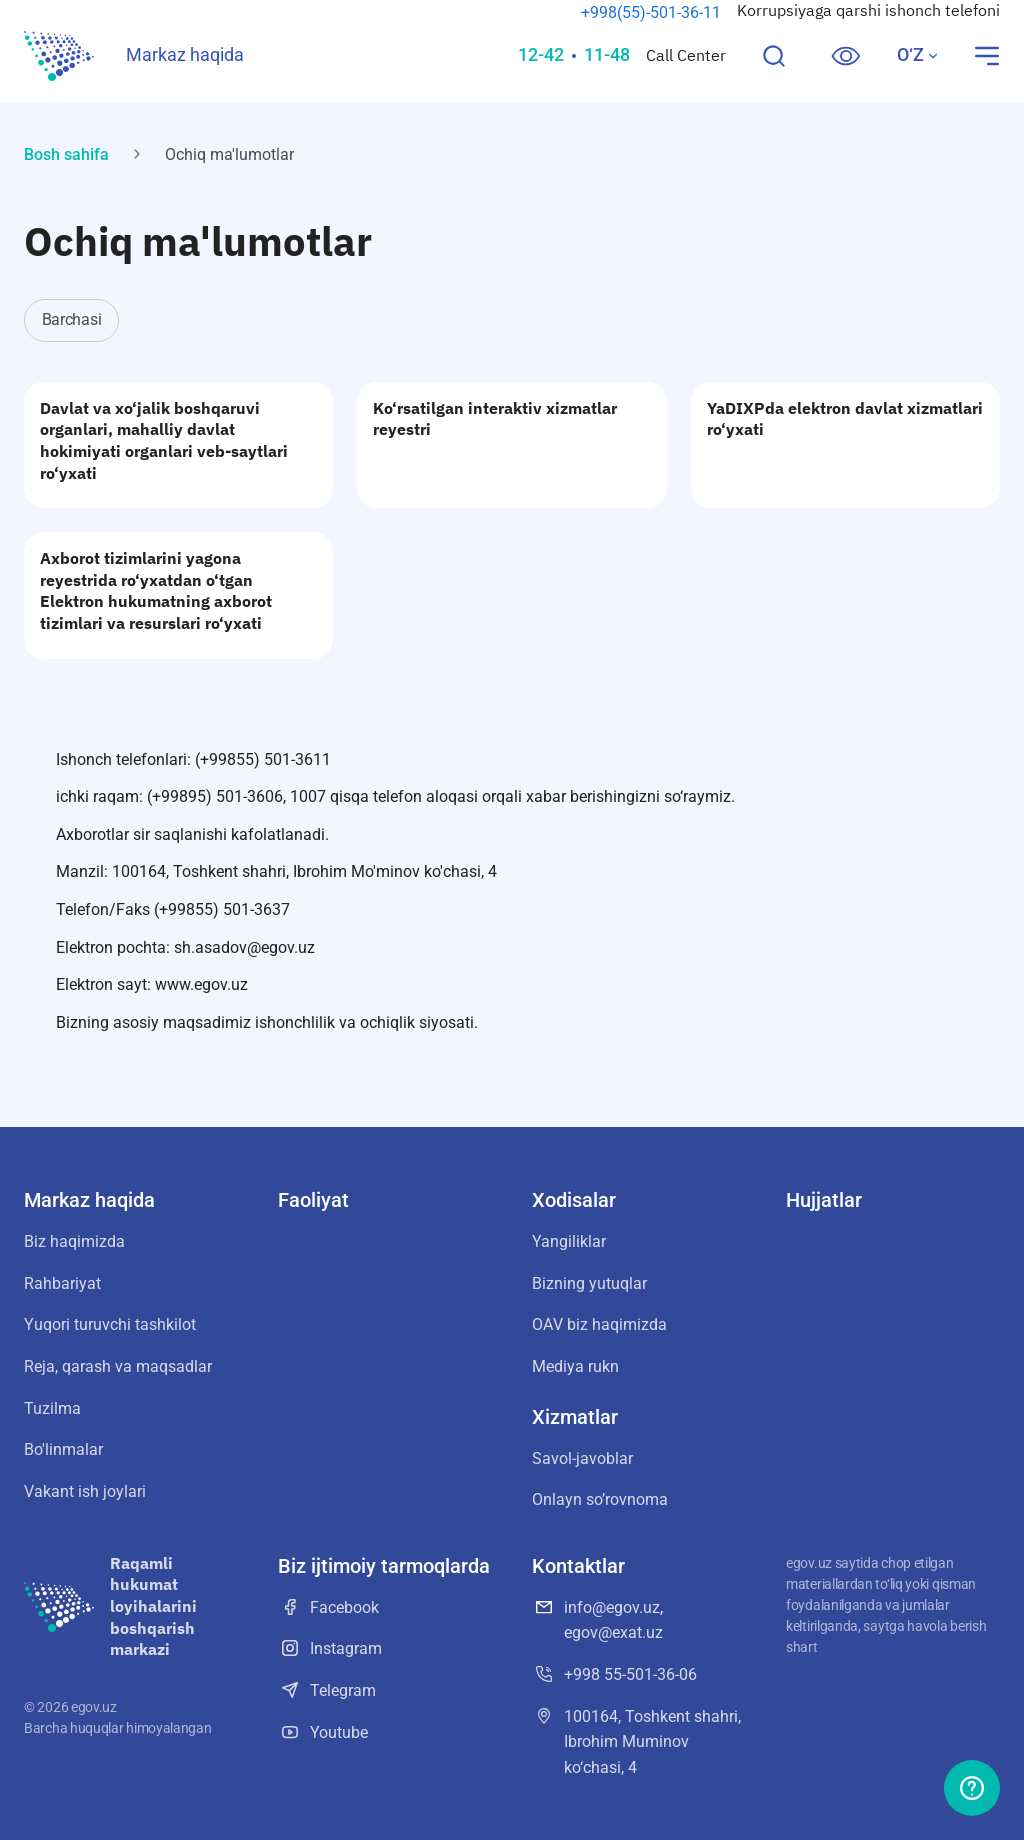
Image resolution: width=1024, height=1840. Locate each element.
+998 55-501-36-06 (614, 1674)
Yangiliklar (569, 1241)
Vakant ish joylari (85, 1491)
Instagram (330, 1648)
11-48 (607, 54)
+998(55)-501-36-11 (651, 12)
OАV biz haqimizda (599, 1324)
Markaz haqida (185, 54)
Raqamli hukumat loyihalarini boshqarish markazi (153, 1606)
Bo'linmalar (63, 1449)
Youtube (323, 1732)
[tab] (76, 320)
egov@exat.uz (613, 1632)
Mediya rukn (575, 1366)
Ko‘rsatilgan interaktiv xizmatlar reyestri (495, 419)
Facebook (328, 1607)
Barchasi (71, 319)
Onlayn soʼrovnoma (600, 1499)
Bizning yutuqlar (589, 1283)
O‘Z (918, 54)
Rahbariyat (62, 1283)
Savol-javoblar (582, 1458)
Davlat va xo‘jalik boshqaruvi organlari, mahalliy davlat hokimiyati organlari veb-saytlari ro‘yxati (164, 440)
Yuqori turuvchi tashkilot (110, 1324)
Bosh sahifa (66, 154)
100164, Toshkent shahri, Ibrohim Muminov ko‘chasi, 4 (636, 1740)
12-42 (541, 54)
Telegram (327, 1690)
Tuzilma (52, 1408)
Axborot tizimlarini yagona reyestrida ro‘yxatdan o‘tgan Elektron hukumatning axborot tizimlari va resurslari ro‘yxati (156, 590)
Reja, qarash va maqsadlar (118, 1366)
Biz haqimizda (74, 1241)
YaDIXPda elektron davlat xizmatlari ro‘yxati (845, 419)
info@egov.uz (612, 1607)
